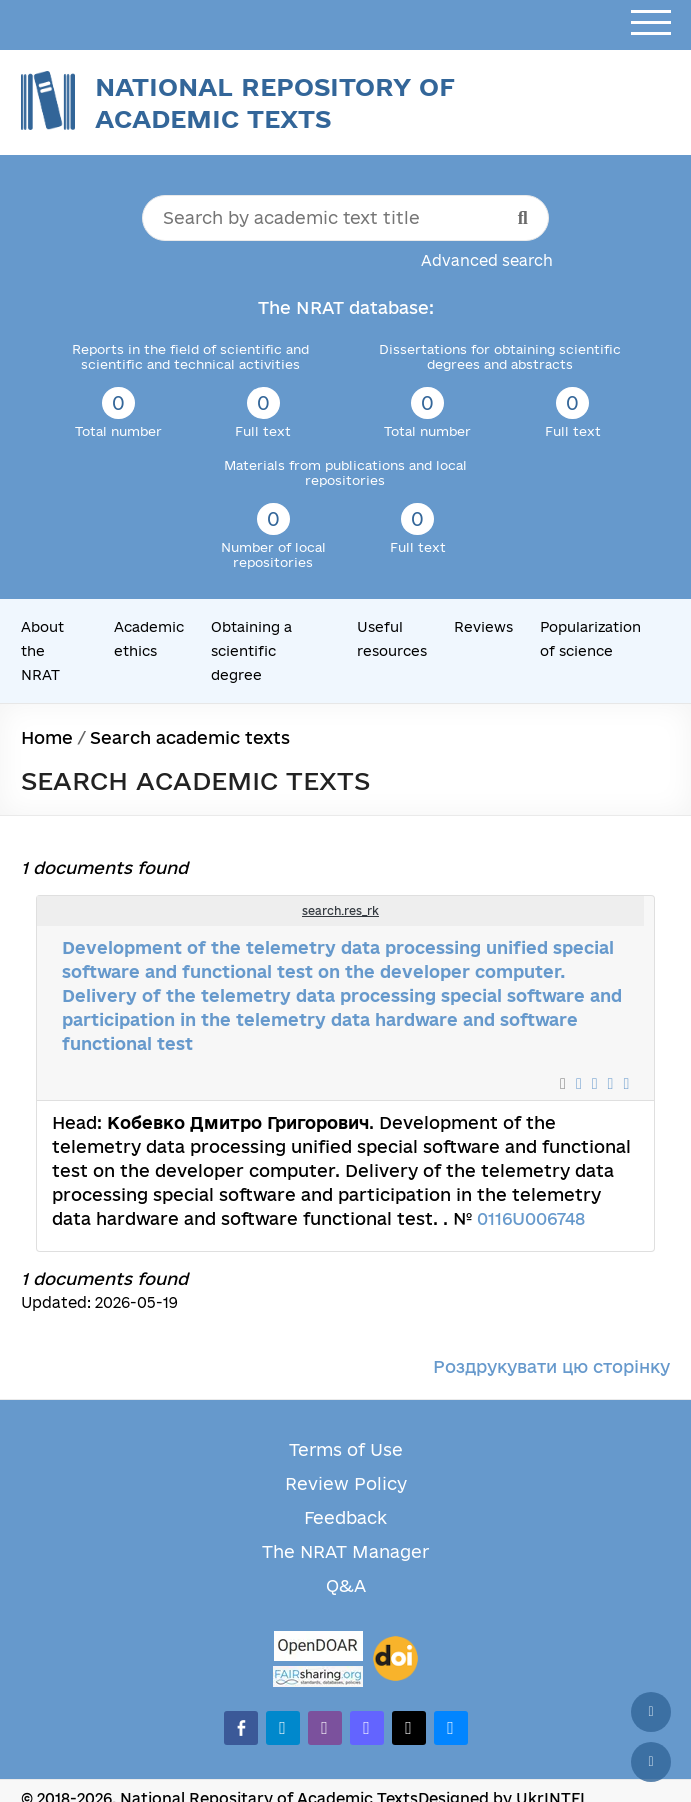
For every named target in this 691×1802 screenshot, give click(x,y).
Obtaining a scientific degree (251, 651)
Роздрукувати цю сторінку (551, 1366)
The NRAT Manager (345, 1551)
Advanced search (487, 260)
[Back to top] (651, 1712)
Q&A (346, 1585)
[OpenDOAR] (318, 1648)
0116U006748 (531, 1218)
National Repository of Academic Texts (275, 102)
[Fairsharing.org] (318, 1676)
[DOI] (395, 1659)
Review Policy (346, 1483)
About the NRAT (42, 651)
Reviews (483, 627)
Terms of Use (346, 1449)
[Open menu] (651, 23)
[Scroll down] (651, 1762)
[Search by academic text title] (345, 218)
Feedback (345, 1517)
